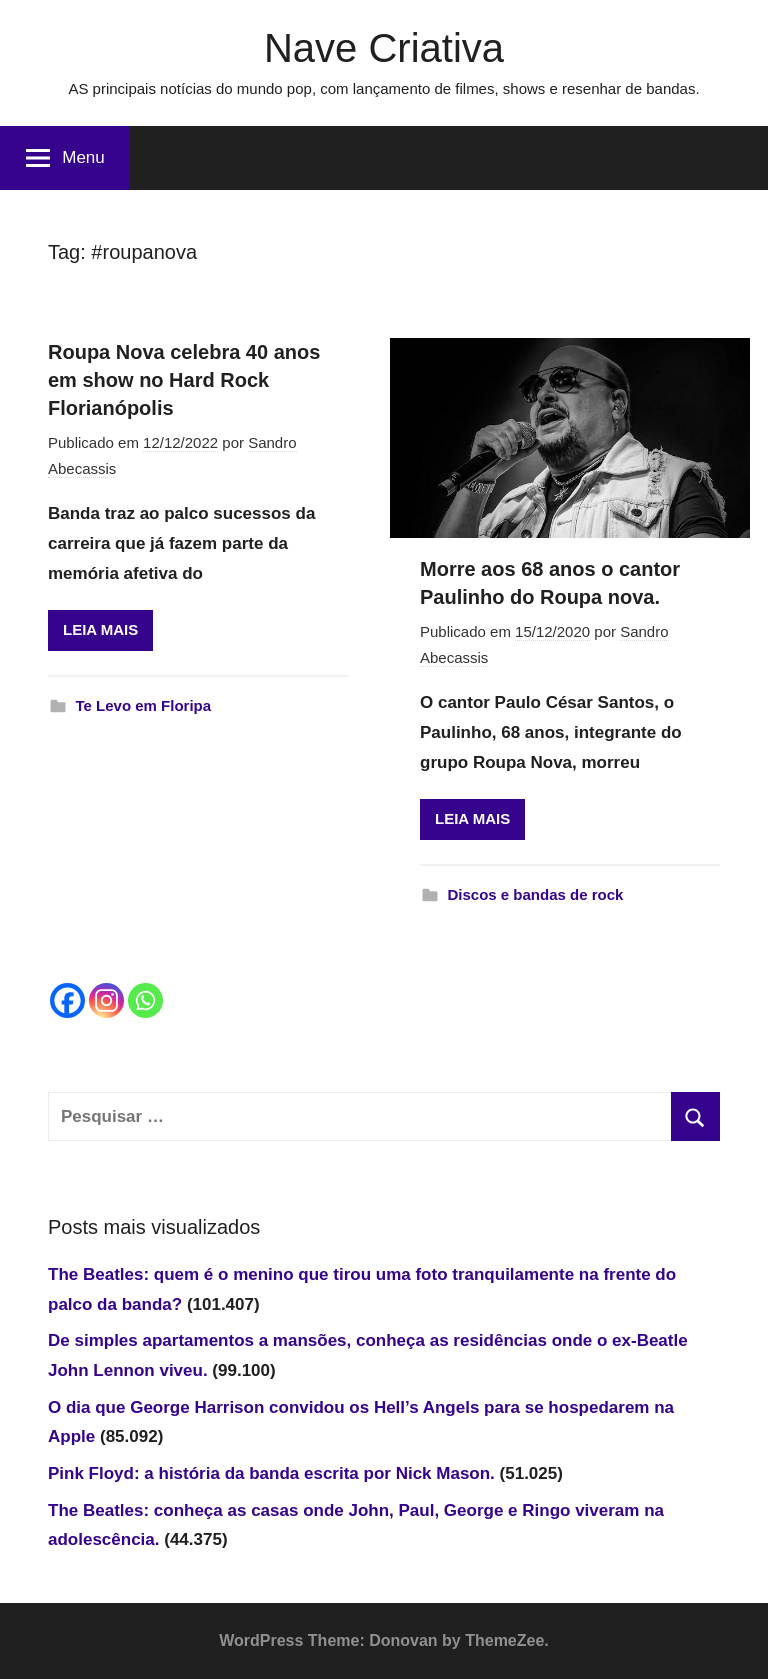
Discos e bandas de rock (536, 894)
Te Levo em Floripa (144, 705)
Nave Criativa (384, 48)
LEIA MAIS (100, 629)
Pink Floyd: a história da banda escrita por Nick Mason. (271, 1473)
